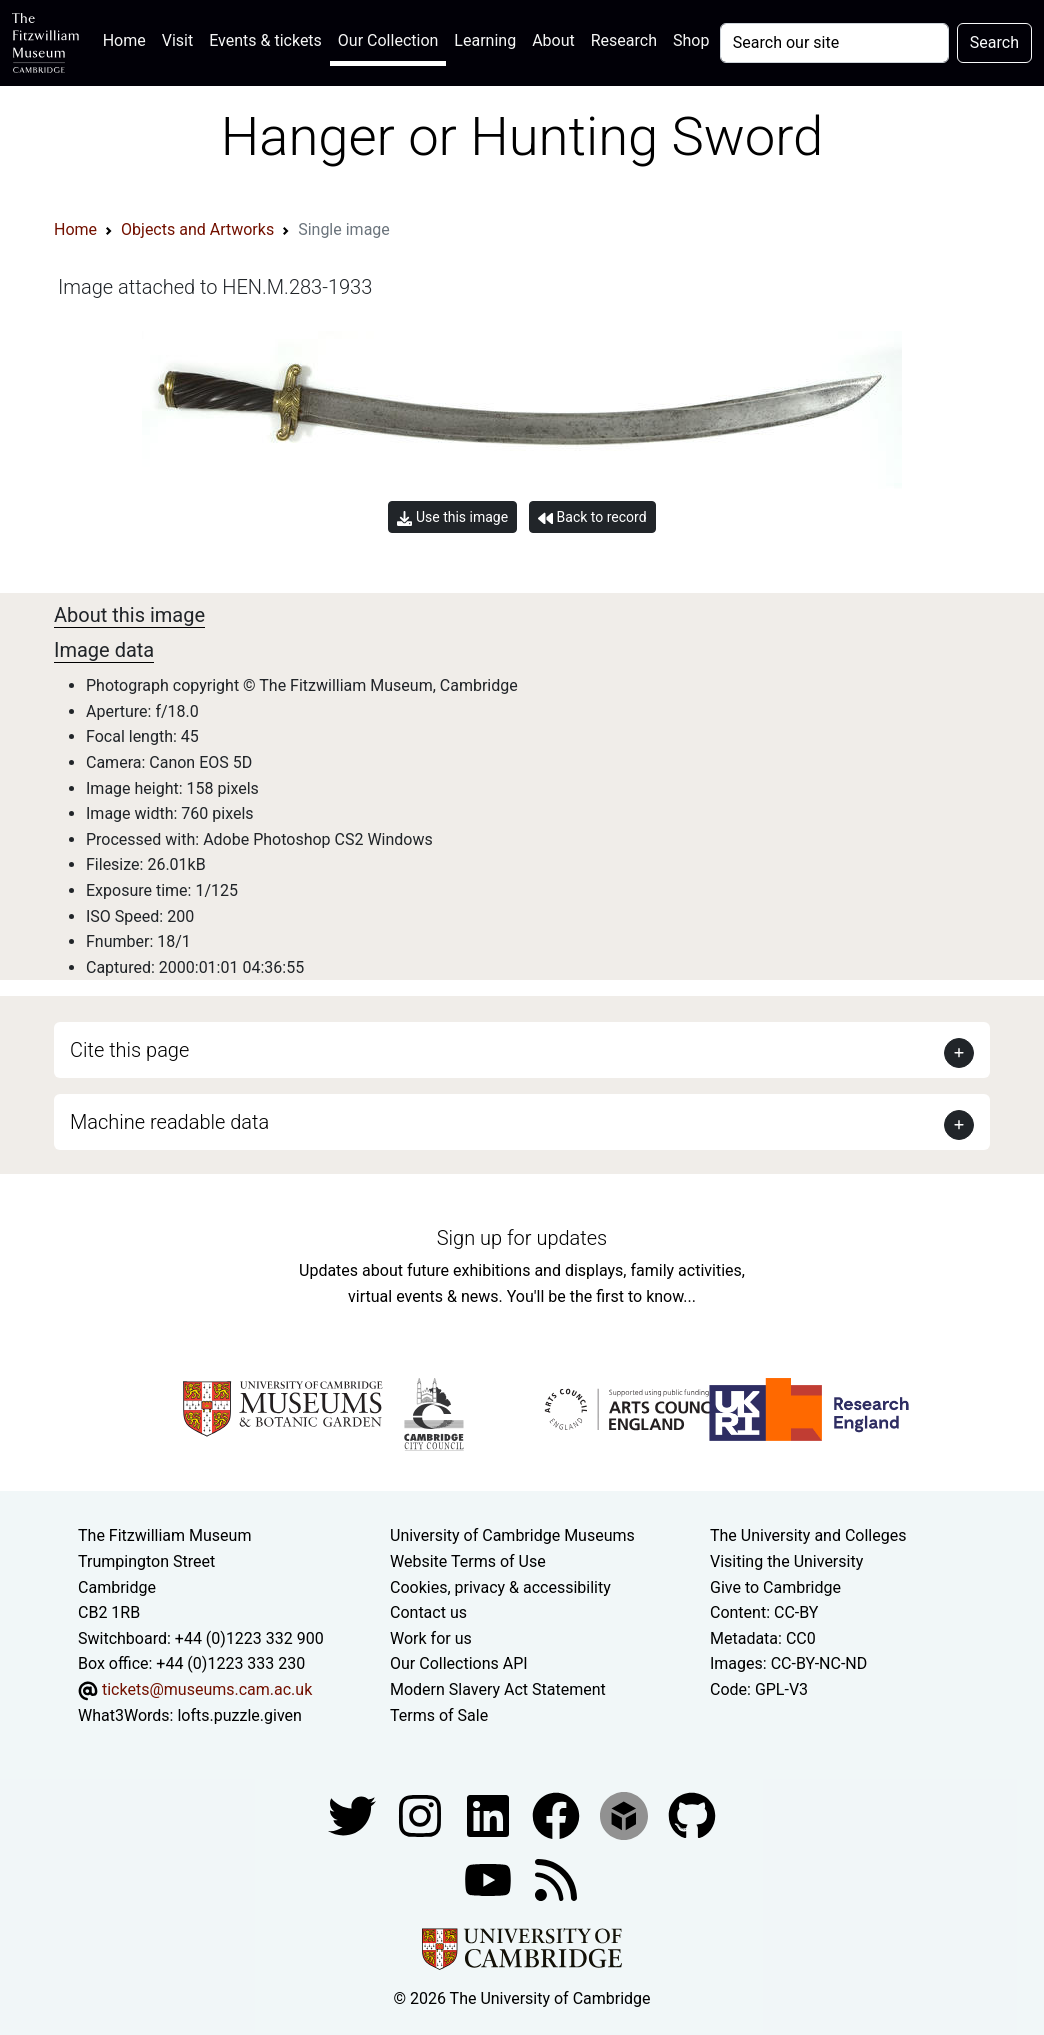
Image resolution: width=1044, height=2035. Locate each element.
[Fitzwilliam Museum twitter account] (354, 1814)
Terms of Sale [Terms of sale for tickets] (439, 1715)
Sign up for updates (522, 1238)
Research (624, 40)
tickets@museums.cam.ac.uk (207, 1689)
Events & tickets (265, 40)
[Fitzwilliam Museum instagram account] (422, 1814)
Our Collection (388, 40)
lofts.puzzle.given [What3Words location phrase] (239, 1715)
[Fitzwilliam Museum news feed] (556, 1878)
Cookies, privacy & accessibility (500, 1587)
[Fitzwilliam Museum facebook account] (490, 1814)
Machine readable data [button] (169, 1122)
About (553, 40)
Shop (691, 40)
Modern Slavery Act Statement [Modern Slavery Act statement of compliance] (498, 1689)
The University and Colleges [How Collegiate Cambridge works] (808, 1535)
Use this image (452, 517)
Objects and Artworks (197, 229)
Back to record (592, 517)
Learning (485, 40)
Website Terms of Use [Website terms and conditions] (468, 1561)
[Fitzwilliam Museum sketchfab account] (626, 1814)
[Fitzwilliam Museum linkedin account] (558, 1814)
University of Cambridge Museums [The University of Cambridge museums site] (512, 1535)
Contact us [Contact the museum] (428, 1612)
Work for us (431, 1638)
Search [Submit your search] (994, 42)
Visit (177, 40)
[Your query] (834, 43)
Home (128, 38)
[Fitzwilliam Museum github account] (692, 1814)
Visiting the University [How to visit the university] (786, 1561)
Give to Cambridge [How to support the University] (775, 1587)
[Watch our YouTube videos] (490, 1878)
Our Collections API (459, 1663)
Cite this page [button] (129, 1050)
